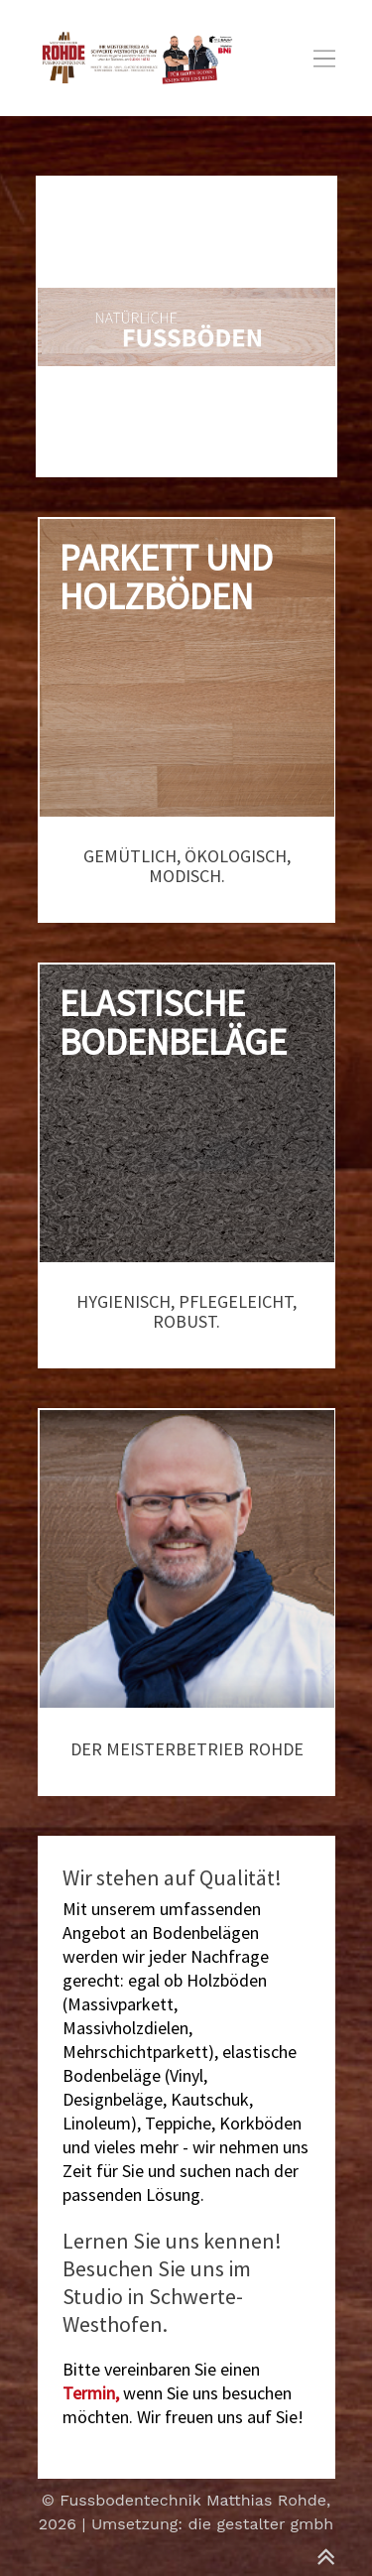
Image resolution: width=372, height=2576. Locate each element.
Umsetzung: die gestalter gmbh (212, 2523)
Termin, (90, 2393)
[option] (186, 326)
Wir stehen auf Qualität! (172, 1877)
